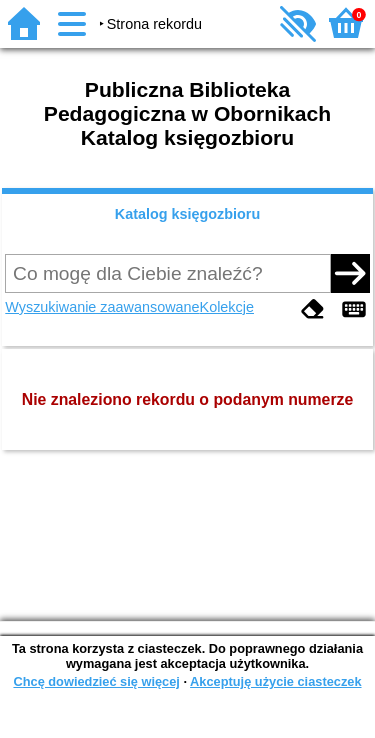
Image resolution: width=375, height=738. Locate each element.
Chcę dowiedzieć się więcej (96, 681)
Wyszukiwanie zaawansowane (102, 307)
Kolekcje (227, 307)
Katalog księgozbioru (188, 214)
